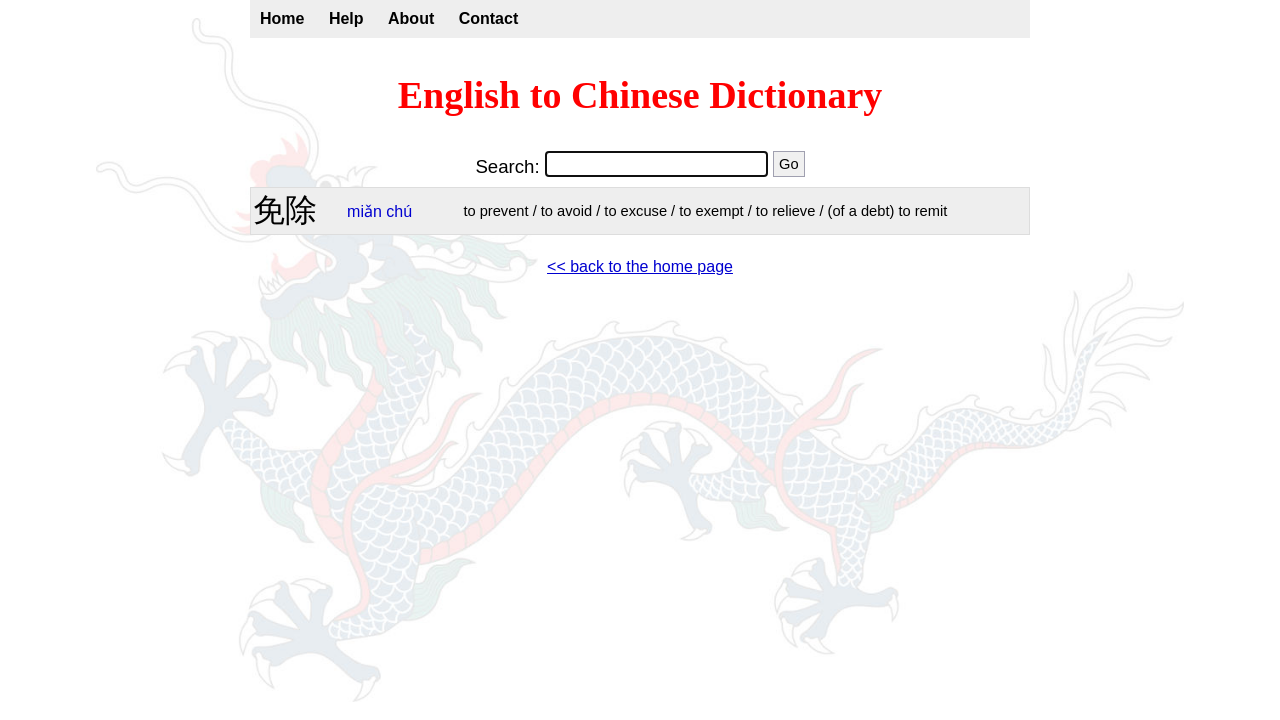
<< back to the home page (640, 266)
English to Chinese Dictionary (640, 95)
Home (282, 18)
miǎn (364, 211)
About (411, 18)
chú (399, 211)
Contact (489, 18)
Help (346, 18)
